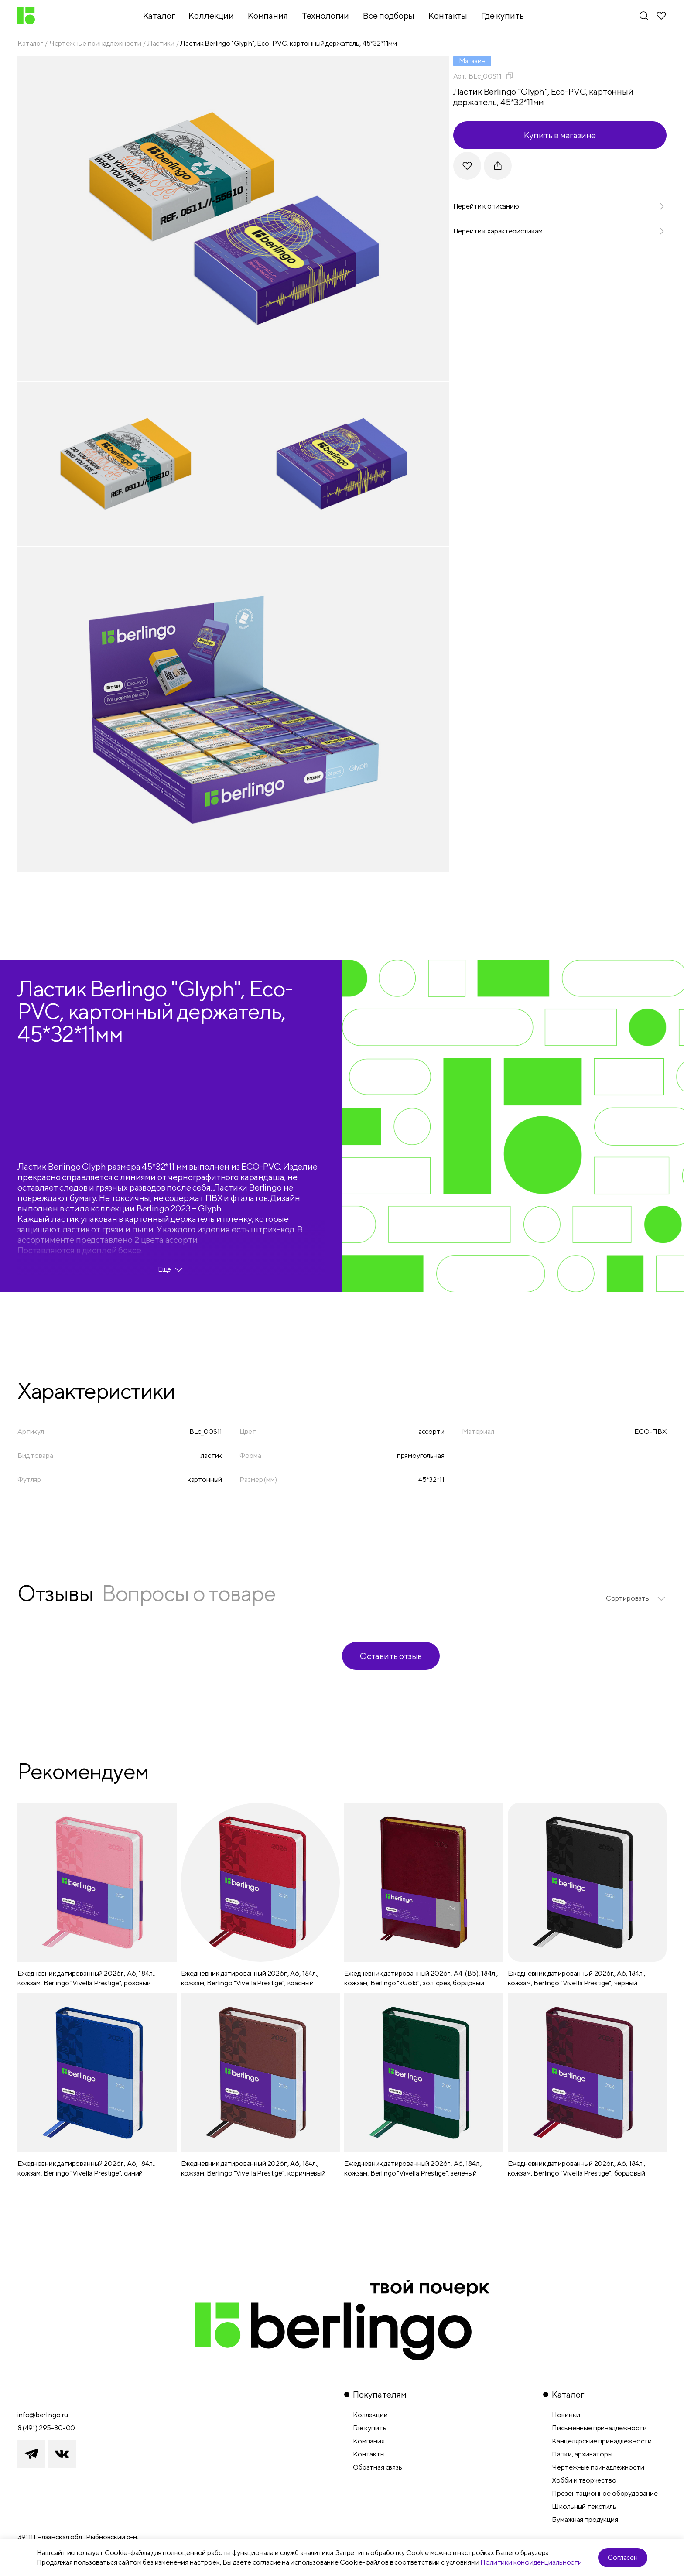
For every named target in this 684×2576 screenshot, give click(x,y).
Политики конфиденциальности (531, 2562)
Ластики (160, 43)
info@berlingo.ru (42, 2415)
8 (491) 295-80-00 (46, 2428)
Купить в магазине (560, 135)
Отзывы (55, 1593)
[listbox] (636, 1598)
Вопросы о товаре (188, 1593)
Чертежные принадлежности (95, 43)
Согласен (623, 2557)
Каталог (30, 43)
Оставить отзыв (391, 1656)
